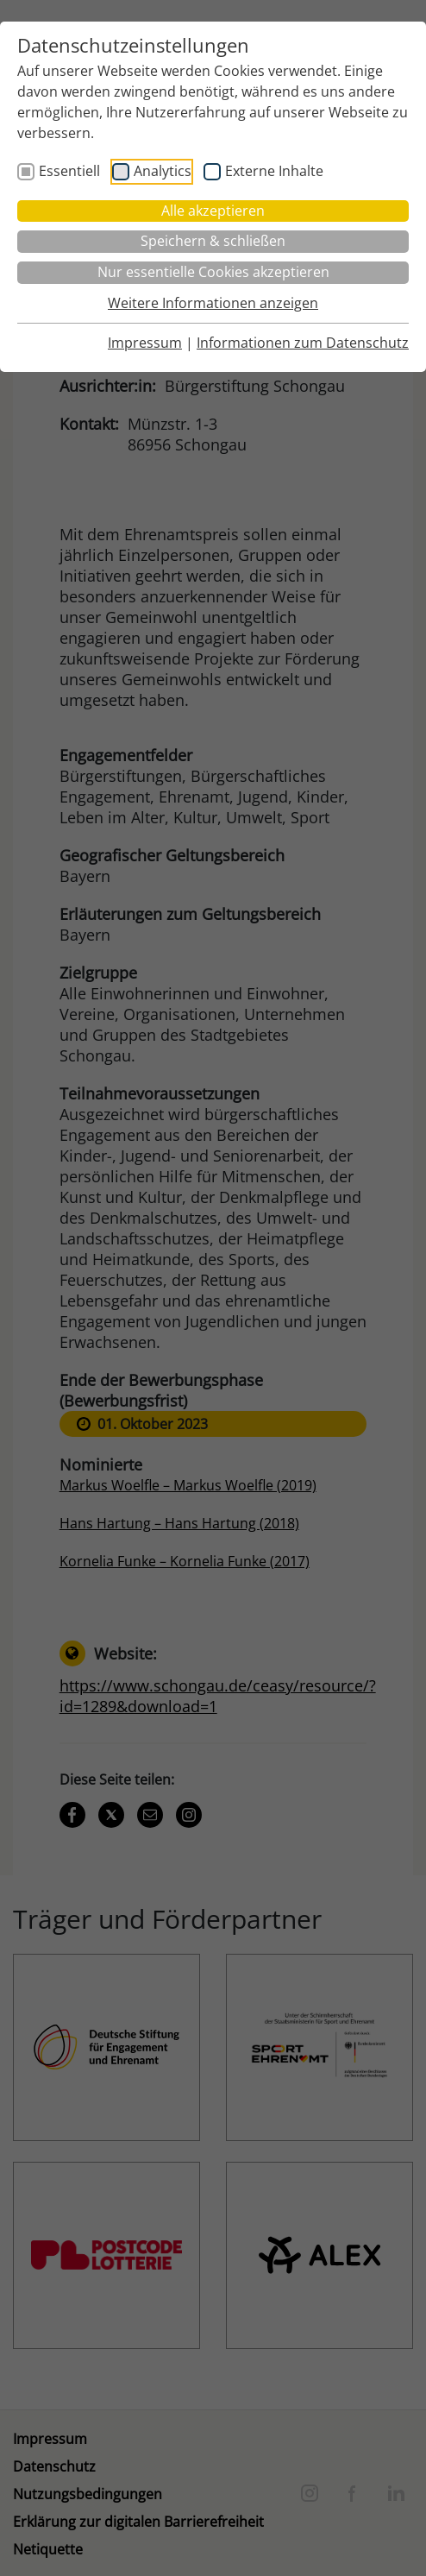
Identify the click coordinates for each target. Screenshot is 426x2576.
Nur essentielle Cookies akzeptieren (213, 271)
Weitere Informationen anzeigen (213, 302)
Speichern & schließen (213, 240)
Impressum (145, 342)
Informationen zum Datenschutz (303, 342)
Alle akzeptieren (213, 210)
